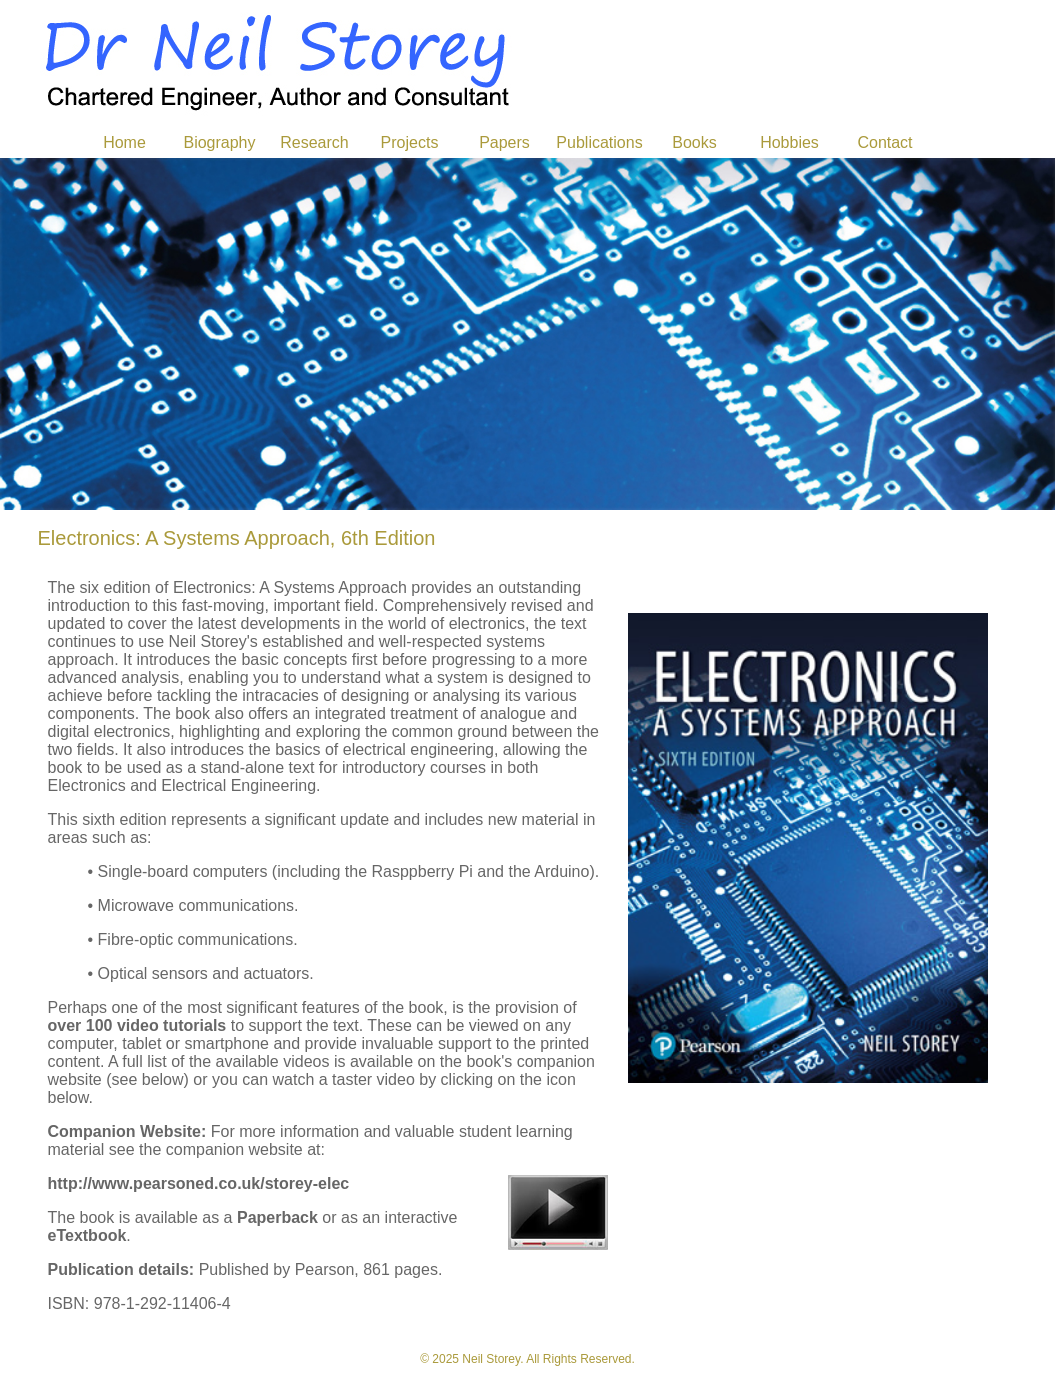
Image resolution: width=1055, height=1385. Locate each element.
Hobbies (789, 142)
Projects (410, 142)
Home (124, 142)
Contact (884, 142)
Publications (599, 142)
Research (314, 142)
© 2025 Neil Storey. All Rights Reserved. (527, 1359)
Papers (504, 142)
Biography (219, 142)
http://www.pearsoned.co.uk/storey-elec (199, 1183)
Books (694, 142)
